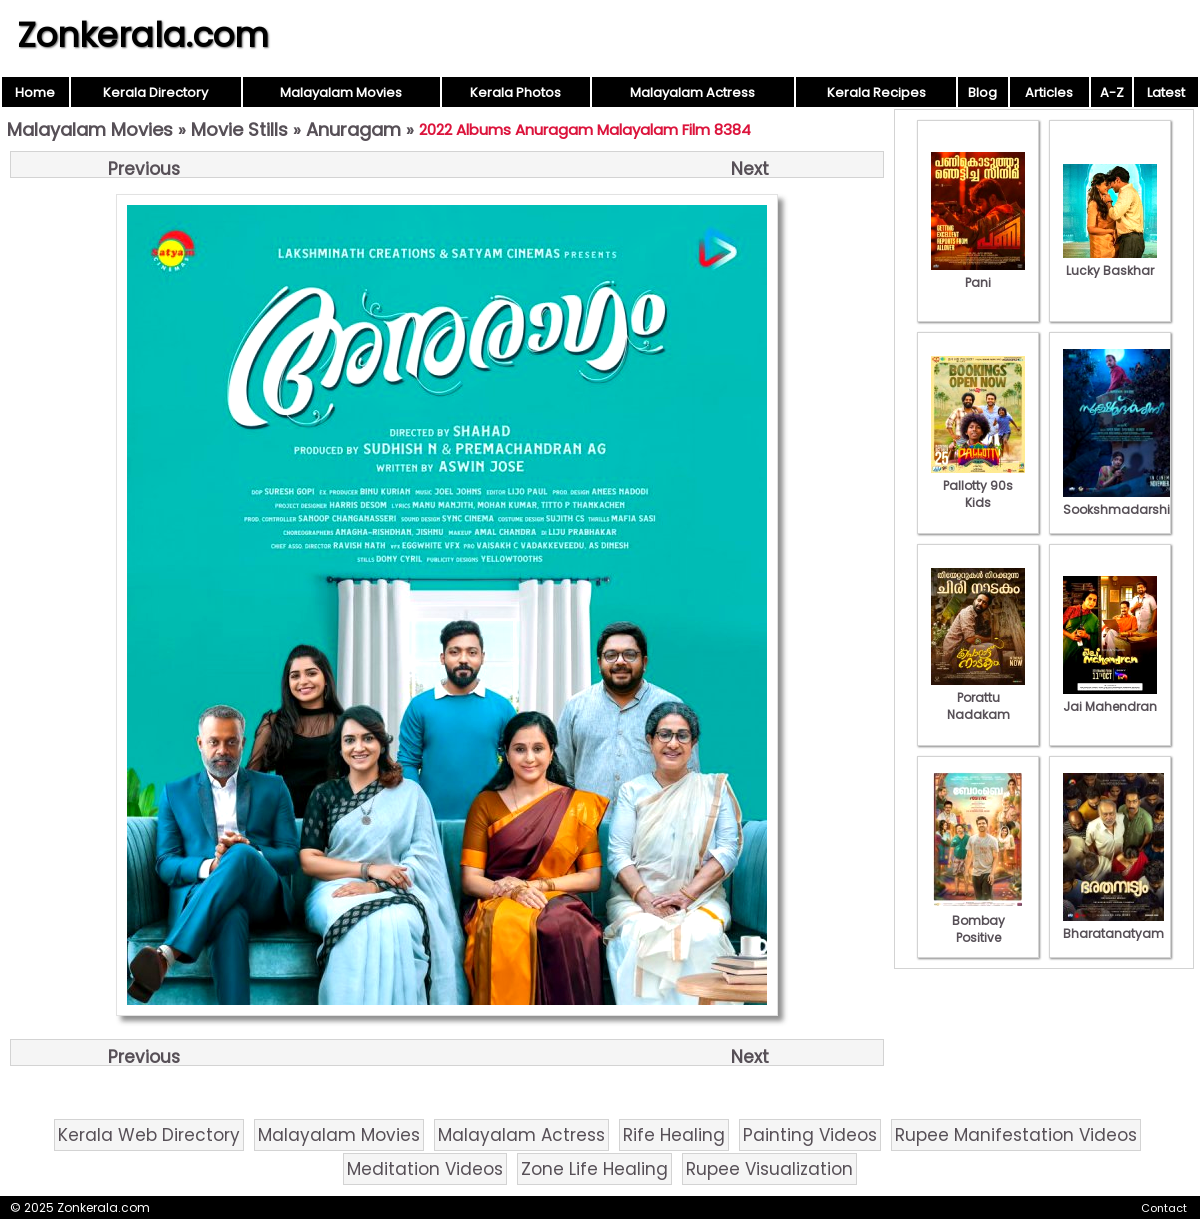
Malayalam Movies (341, 92)
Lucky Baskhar (1110, 262)
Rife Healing (674, 1135)
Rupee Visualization (769, 1169)
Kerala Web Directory (149, 1135)
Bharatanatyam (1113, 925)
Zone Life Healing (594, 1169)
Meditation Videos (425, 1169)
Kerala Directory (155, 92)
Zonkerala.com (143, 35)
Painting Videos (810, 1135)
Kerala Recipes (876, 92)
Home (35, 92)
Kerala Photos (515, 92)
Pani (978, 274)
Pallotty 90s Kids (978, 485)
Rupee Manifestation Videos (1016, 1135)
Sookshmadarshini (1122, 501)
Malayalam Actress (692, 92)
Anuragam (353, 129)
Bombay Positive (978, 920)
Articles (1049, 92)
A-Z (1112, 92)
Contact (1164, 1208)
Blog (982, 92)
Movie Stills (239, 129)
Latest (1166, 92)
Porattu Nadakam (978, 697)
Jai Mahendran (1110, 698)
